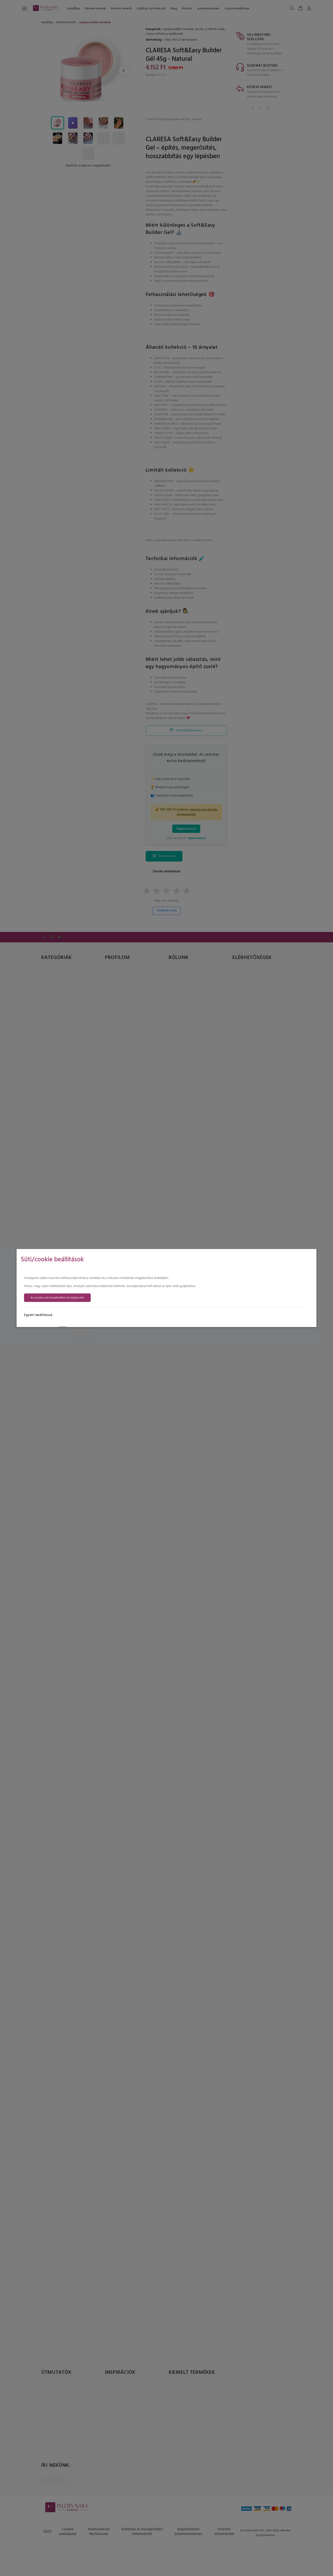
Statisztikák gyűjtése (37, 1279)
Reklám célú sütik (35, 1299)
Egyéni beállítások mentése (167, 1362)
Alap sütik (30, 1320)
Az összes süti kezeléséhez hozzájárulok (57, 1248)
